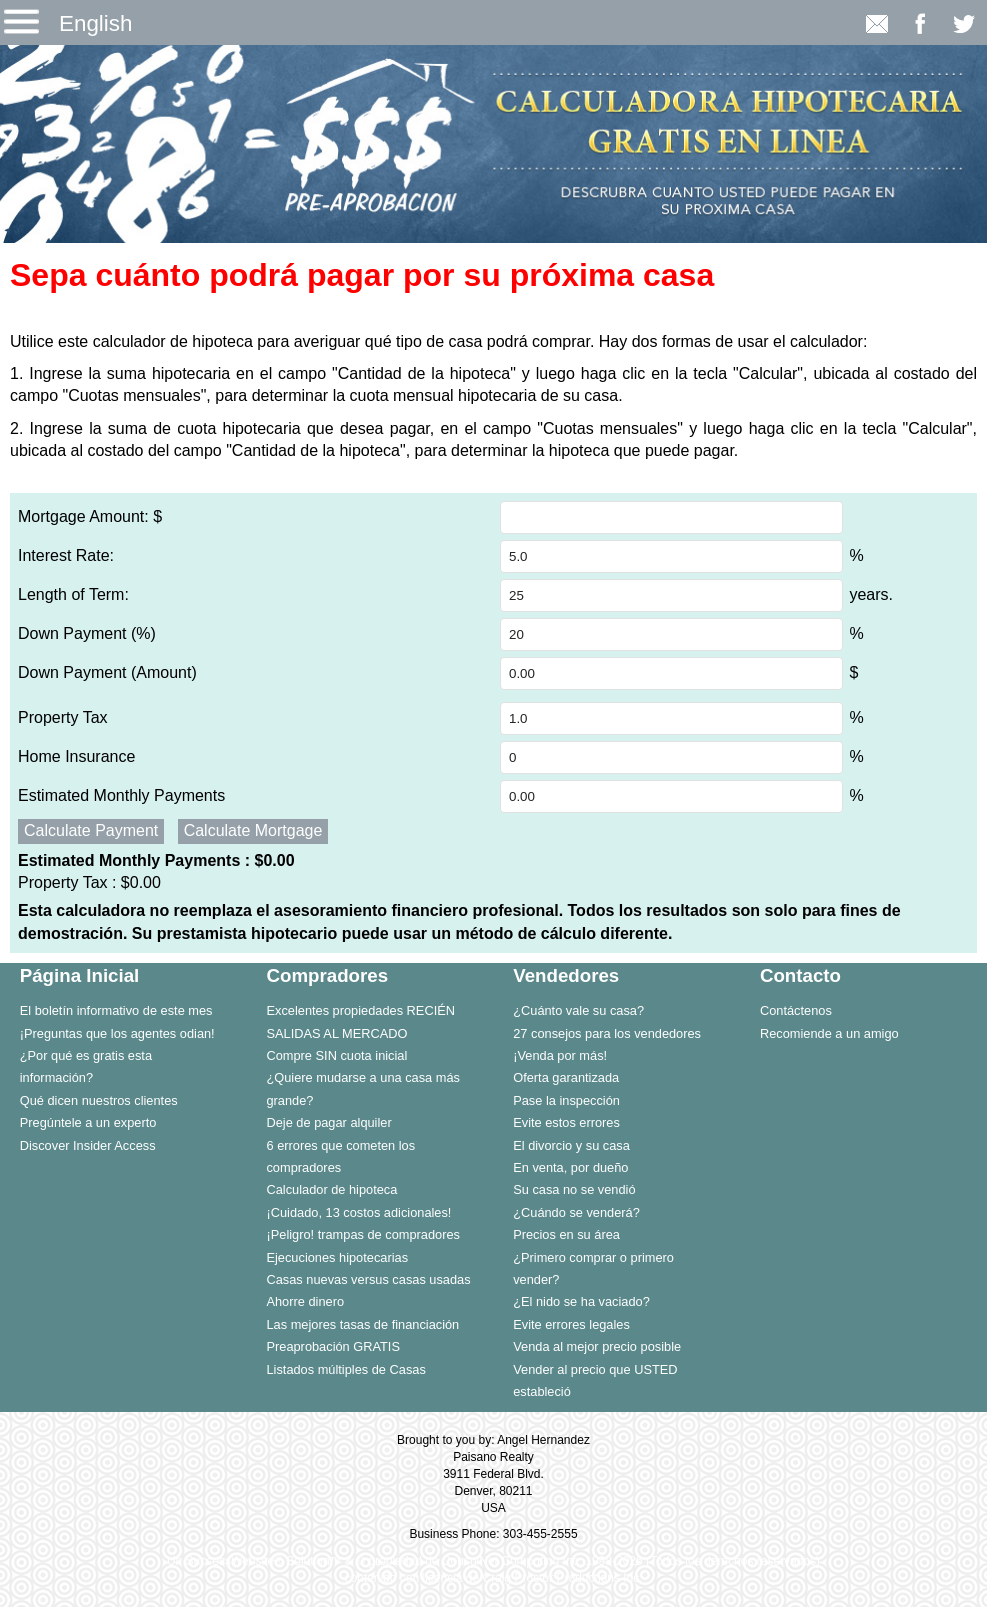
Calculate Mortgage (253, 830)
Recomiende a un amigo (829, 1033)
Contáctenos (796, 1010)
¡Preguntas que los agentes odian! (117, 1033)
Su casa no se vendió (574, 1189)
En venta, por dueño (570, 1167)
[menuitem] (123, 1010)
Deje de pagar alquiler (328, 1122)
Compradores (327, 975)
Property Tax (63, 717)
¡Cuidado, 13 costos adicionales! (358, 1212)
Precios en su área (566, 1234)
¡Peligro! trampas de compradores (362, 1234)
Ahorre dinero (305, 1301)
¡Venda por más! (560, 1055)
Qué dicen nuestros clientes (99, 1100)
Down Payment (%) (87, 633)
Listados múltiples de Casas (345, 1369)
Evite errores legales (571, 1324)
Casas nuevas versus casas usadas (368, 1279)
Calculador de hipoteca (331, 1189)
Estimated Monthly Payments (121, 795)
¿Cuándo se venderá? (576, 1212)
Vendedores (566, 975)
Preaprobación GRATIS (332, 1346)
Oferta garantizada (566, 1077)
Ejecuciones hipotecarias (337, 1257)
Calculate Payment (91, 830)
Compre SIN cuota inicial (336, 1055)
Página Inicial (80, 975)
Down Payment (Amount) (107, 672)
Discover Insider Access (88, 1145)
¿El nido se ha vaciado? (581, 1301)
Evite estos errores (566, 1122)
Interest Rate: (66, 555)
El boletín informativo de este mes (116, 1010)
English (95, 23)
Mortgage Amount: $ (90, 516)
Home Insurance (76, 756)
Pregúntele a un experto (88, 1122)
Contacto (800, 975)
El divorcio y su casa (571, 1145)
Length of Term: (73, 594)
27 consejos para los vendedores (607, 1033)
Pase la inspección (566, 1100)
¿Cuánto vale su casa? (578, 1010)
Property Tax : (89, 882)
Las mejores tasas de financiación (362, 1324)
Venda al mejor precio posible (597, 1346)
